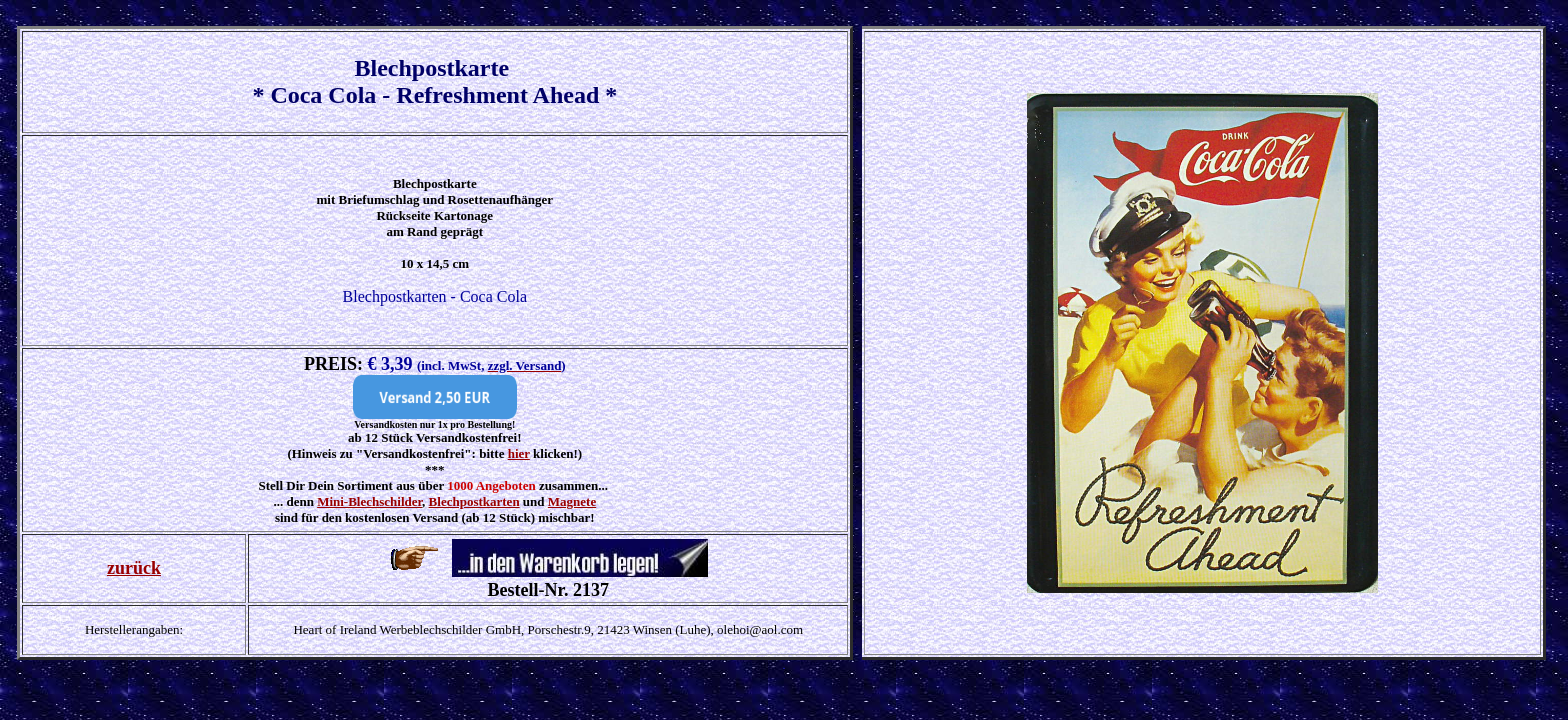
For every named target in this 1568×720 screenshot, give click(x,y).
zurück (134, 568)
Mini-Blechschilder (369, 501)
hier (519, 453)
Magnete (572, 501)
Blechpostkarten (474, 501)
